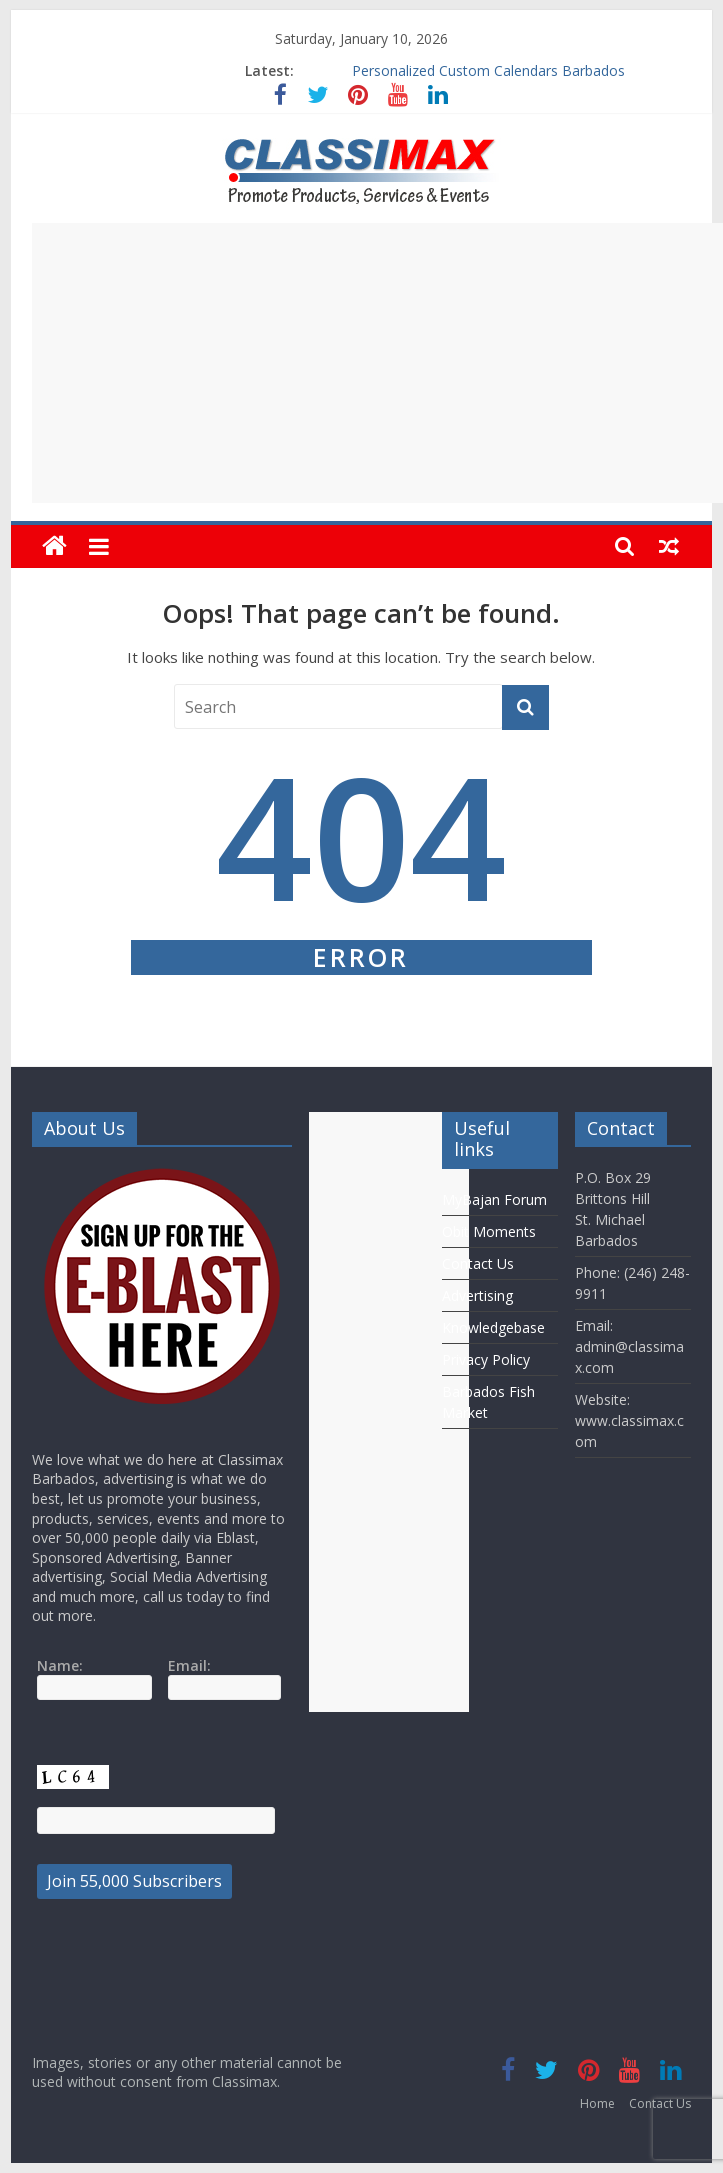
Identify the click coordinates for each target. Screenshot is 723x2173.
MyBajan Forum (494, 1199)
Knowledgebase (493, 1327)
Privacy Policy (486, 1359)
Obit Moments (489, 1231)
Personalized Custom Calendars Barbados (488, 70)
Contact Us (478, 1263)
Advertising (477, 1295)
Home (597, 2103)
